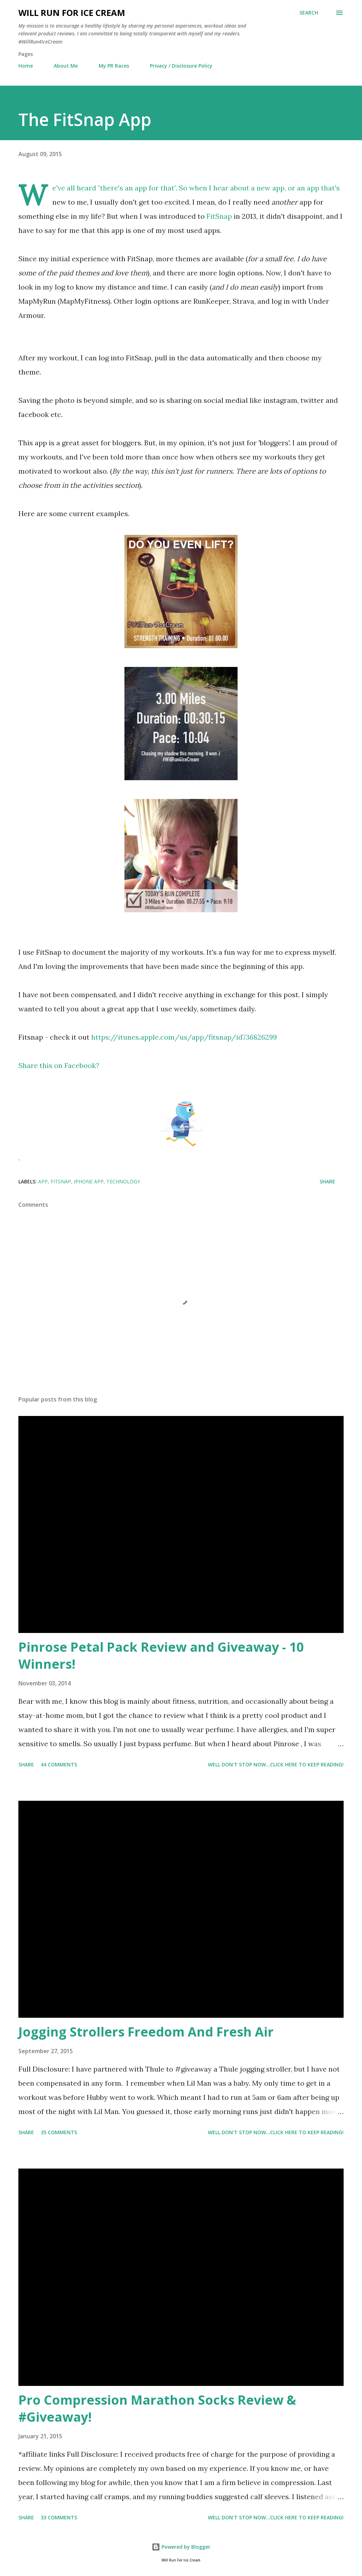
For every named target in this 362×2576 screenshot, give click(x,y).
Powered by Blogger (181, 2546)
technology (123, 1181)
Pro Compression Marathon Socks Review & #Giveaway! (157, 2408)
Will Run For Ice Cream (71, 12)
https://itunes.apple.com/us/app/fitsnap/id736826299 (184, 1037)
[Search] (308, 12)
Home (25, 65)
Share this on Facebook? (58, 1065)
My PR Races (114, 65)
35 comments (59, 2132)
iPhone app (89, 1181)
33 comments (59, 2517)
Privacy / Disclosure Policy (181, 65)
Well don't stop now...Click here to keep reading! (276, 1764)
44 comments (59, 1764)
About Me (66, 65)
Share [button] (327, 1181)
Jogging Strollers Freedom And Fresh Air (146, 2031)
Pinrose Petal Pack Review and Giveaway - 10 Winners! (161, 1655)
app (43, 1181)
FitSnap (219, 216)
